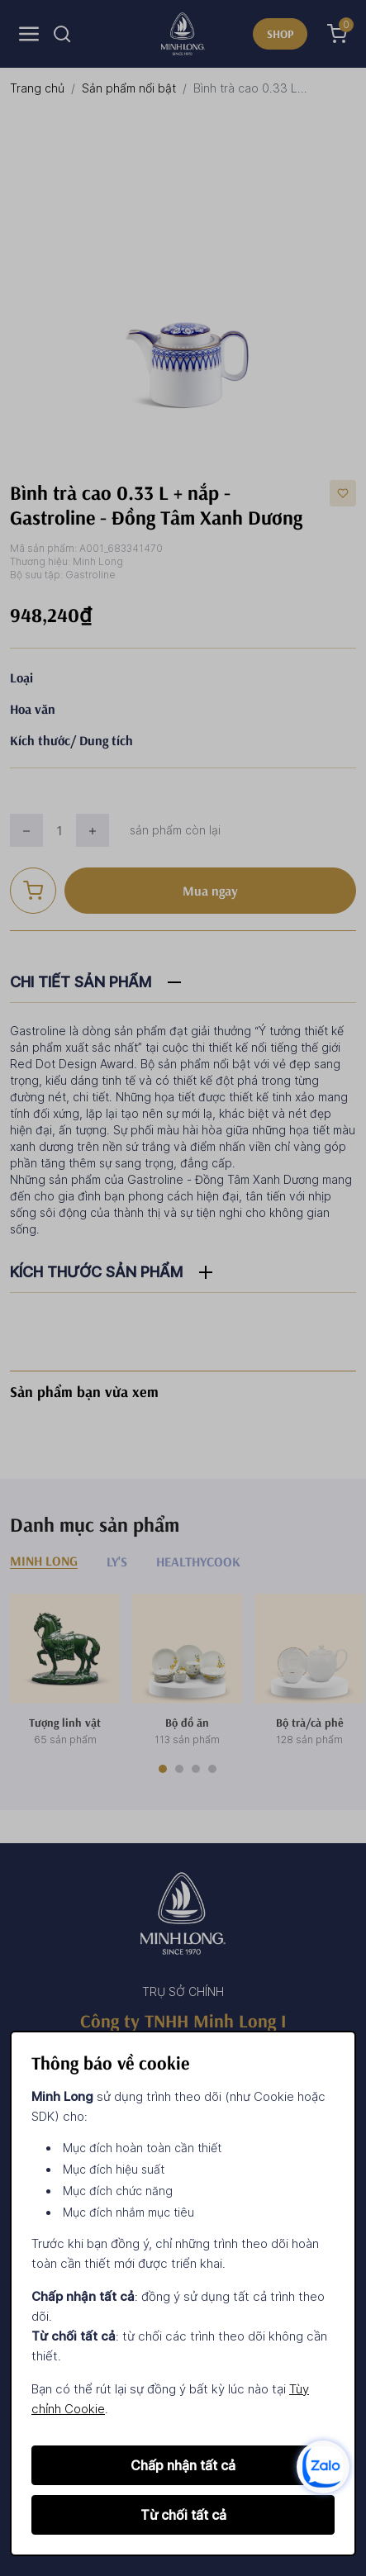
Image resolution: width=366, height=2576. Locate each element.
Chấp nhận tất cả (183, 2465)
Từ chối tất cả (183, 2515)
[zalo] (323, 2466)
